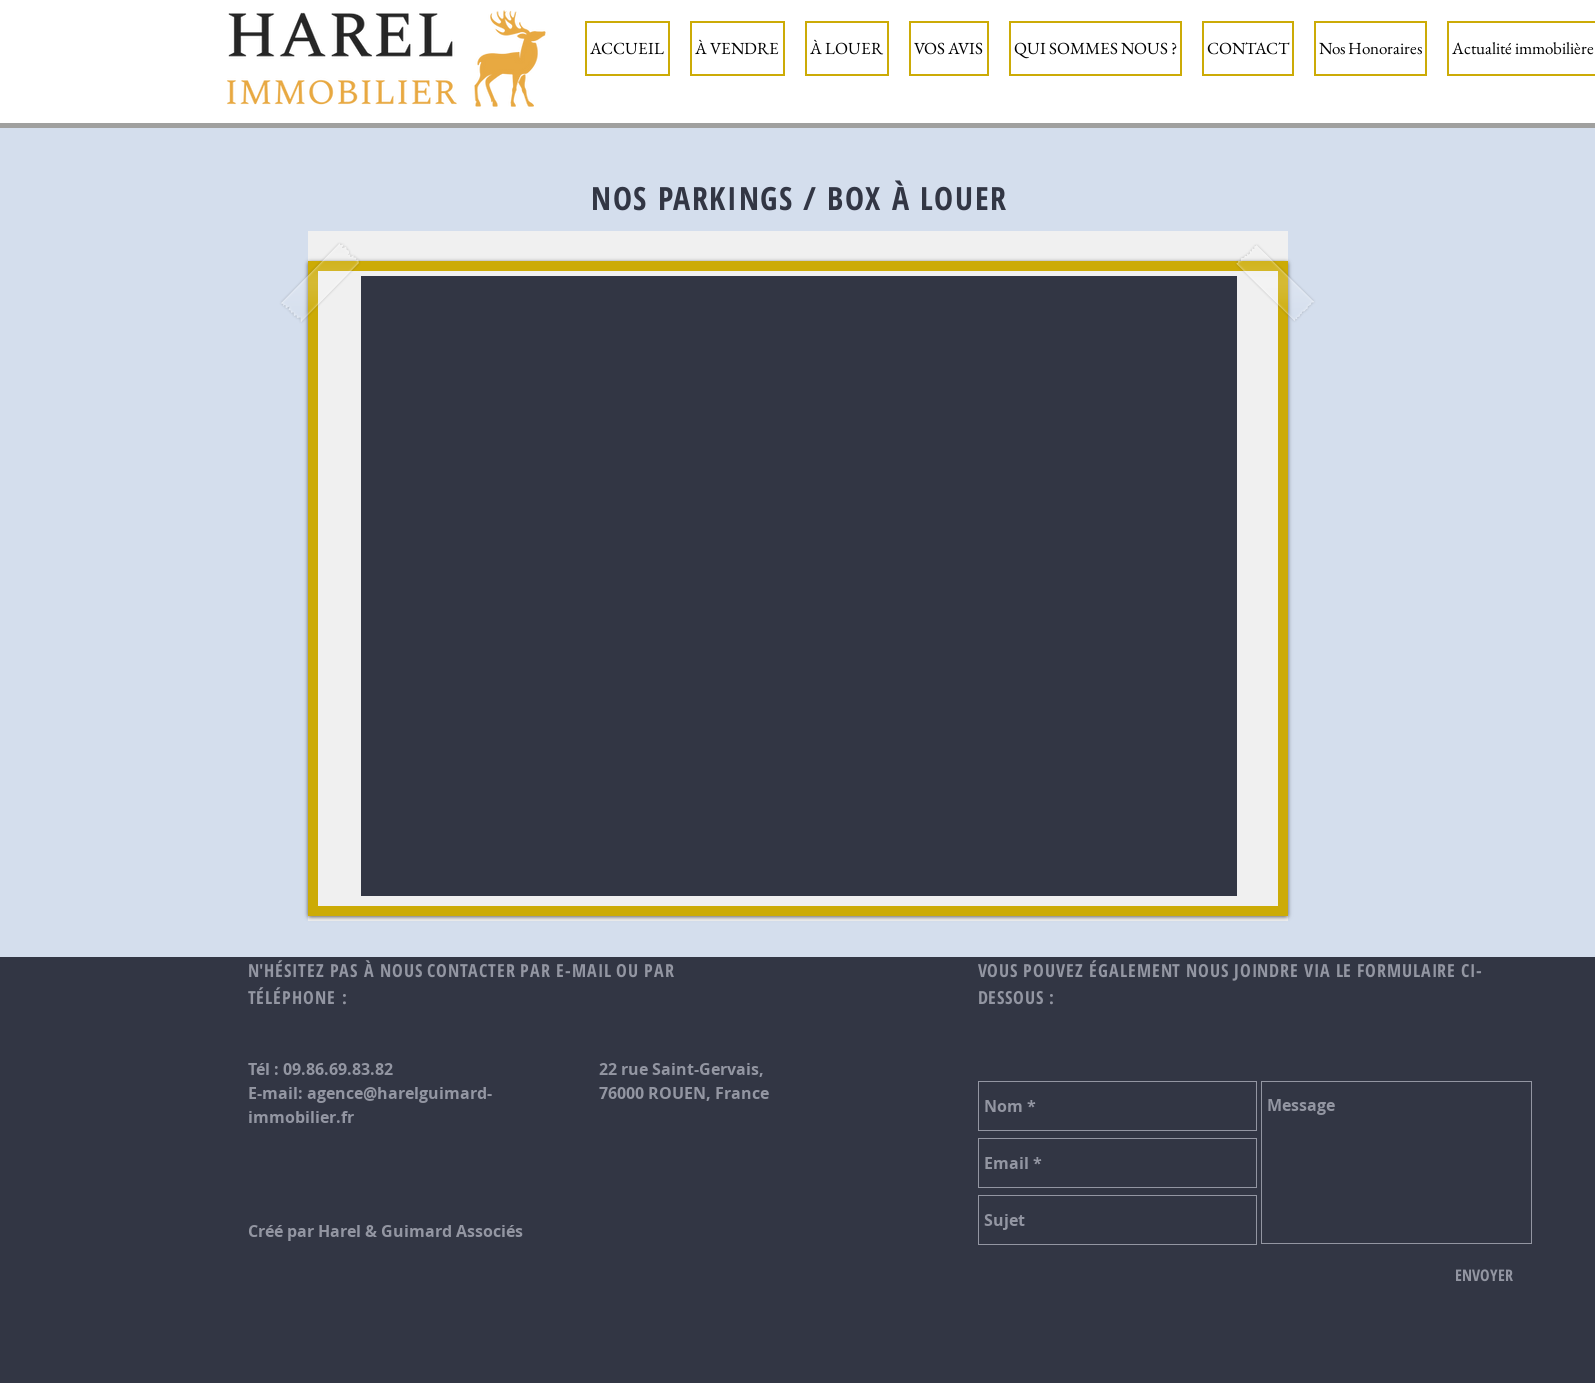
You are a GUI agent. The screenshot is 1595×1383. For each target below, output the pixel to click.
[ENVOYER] (1484, 1275)
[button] (737, 48)
